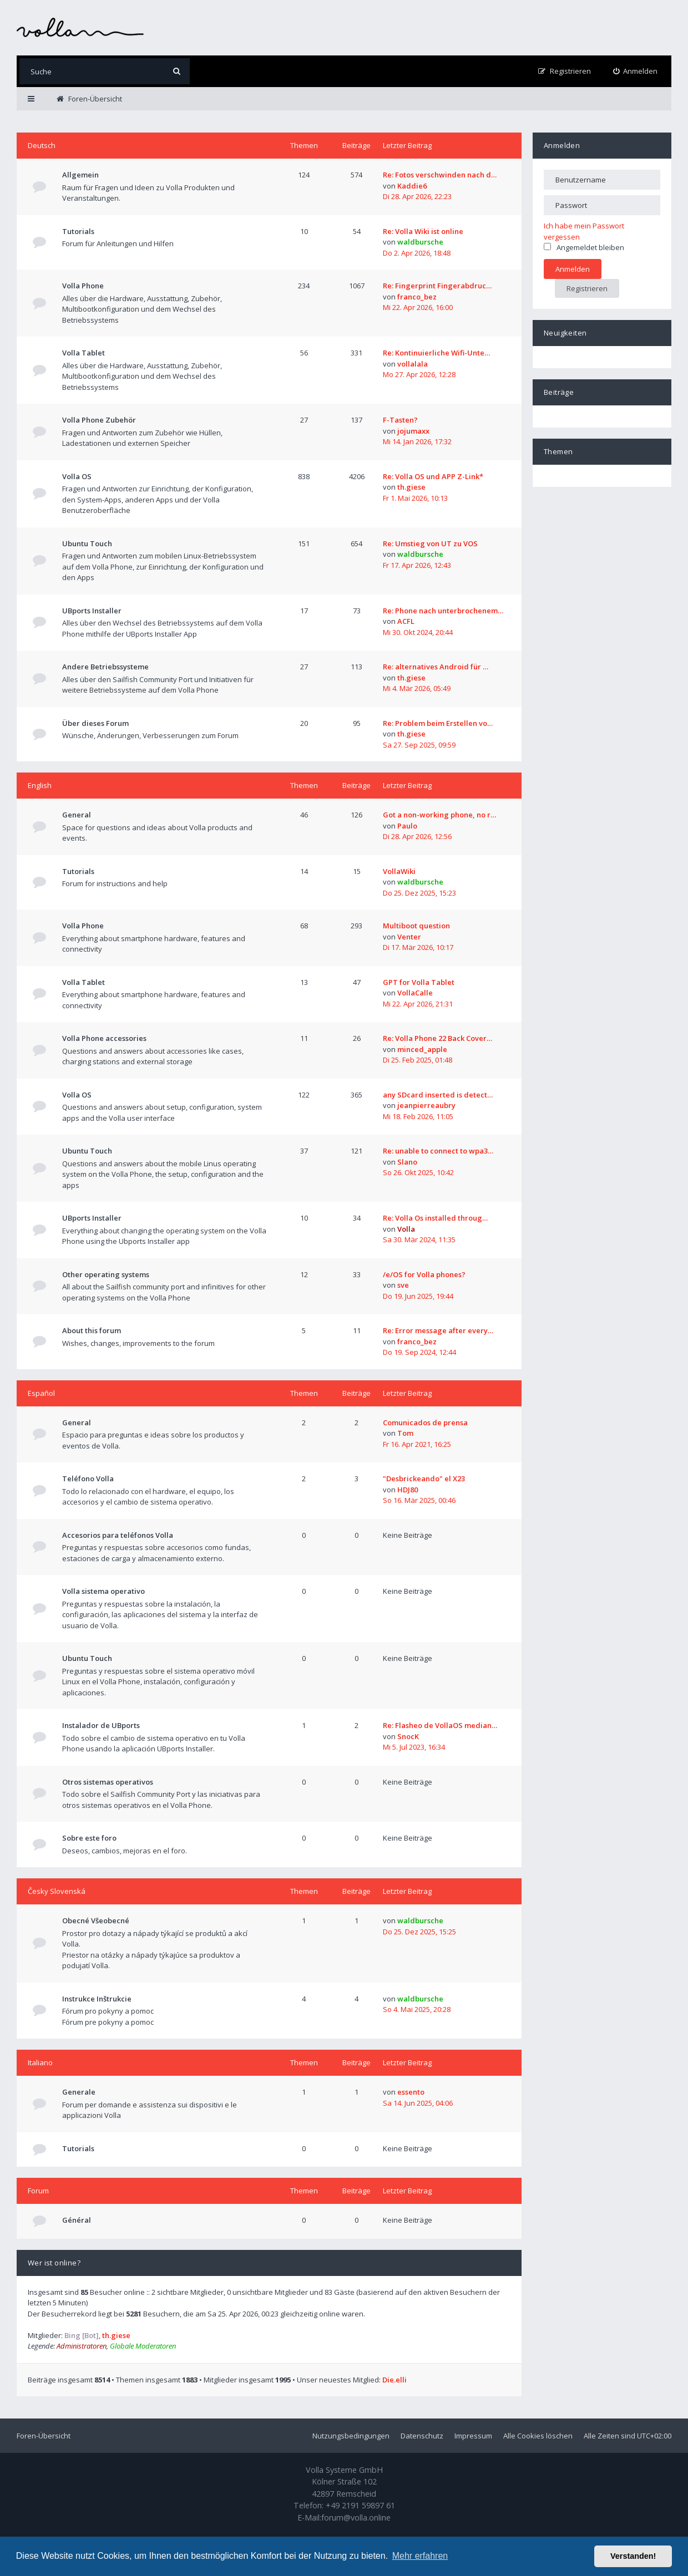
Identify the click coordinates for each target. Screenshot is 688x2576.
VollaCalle (415, 993)
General (76, 815)
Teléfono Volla (88, 1478)
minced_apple (422, 1049)
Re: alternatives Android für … (435, 667)
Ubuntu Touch (87, 543)
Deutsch (41, 145)
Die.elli (394, 2380)
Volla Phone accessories (104, 1038)
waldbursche (420, 242)
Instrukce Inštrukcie (96, 1999)
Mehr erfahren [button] (420, 2555)
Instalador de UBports (101, 1725)
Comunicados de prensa (425, 1422)
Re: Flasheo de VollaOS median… (440, 1725)
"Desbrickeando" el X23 (424, 1478)
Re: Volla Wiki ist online (423, 231)
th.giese (411, 487)
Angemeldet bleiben (584, 247)
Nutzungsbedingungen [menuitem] (350, 2436)
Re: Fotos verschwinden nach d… (440, 175)
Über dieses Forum (95, 723)
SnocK (408, 1736)
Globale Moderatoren (143, 2346)
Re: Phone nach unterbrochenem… (443, 611)
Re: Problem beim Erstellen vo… (438, 723)
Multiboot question (416, 926)
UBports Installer (92, 611)
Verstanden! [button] (633, 2556)
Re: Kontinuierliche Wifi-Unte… (436, 353)
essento (410, 2092)
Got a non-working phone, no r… (439, 815)
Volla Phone (83, 286)
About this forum (91, 1330)
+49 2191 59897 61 (360, 2505)
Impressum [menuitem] (473, 2436)
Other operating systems (105, 1274)
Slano (407, 1162)
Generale (78, 2092)
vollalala (412, 364)
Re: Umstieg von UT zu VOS (430, 543)
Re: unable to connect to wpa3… (438, 1151)
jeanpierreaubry (426, 1105)
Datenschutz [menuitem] (422, 2436)
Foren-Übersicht (43, 2436)
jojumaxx (413, 431)
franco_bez (417, 297)
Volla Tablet (83, 353)
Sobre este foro (89, 1838)
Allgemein (80, 175)
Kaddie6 (412, 186)
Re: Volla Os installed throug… (435, 1218)
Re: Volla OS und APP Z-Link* (433, 476)
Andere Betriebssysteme (105, 667)
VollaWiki (399, 871)
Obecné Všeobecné (95, 1920)
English (40, 785)
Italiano (40, 2062)
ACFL (405, 621)
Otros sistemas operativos (107, 1782)
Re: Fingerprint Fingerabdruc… (437, 286)
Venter (409, 937)
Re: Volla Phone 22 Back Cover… (437, 1038)
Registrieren (587, 288)
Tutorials (78, 231)
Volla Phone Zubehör (99, 420)
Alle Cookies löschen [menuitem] (538, 2436)
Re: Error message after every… (438, 1330)
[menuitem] (635, 71)
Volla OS (77, 476)
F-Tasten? (400, 420)
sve (403, 1285)
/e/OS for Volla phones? (424, 1274)
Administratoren (82, 2346)
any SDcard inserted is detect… (438, 1095)
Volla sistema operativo (103, 1591)
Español (41, 1393)
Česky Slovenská (56, 1891)
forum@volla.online (356, 2517)
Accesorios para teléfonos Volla (117, 1535)
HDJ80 (407, 1490)
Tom (405, 1433)
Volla (406, 1229)
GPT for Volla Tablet (418, 982)
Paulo (407, 826)
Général (76, 2220)
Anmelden (562, 145)
